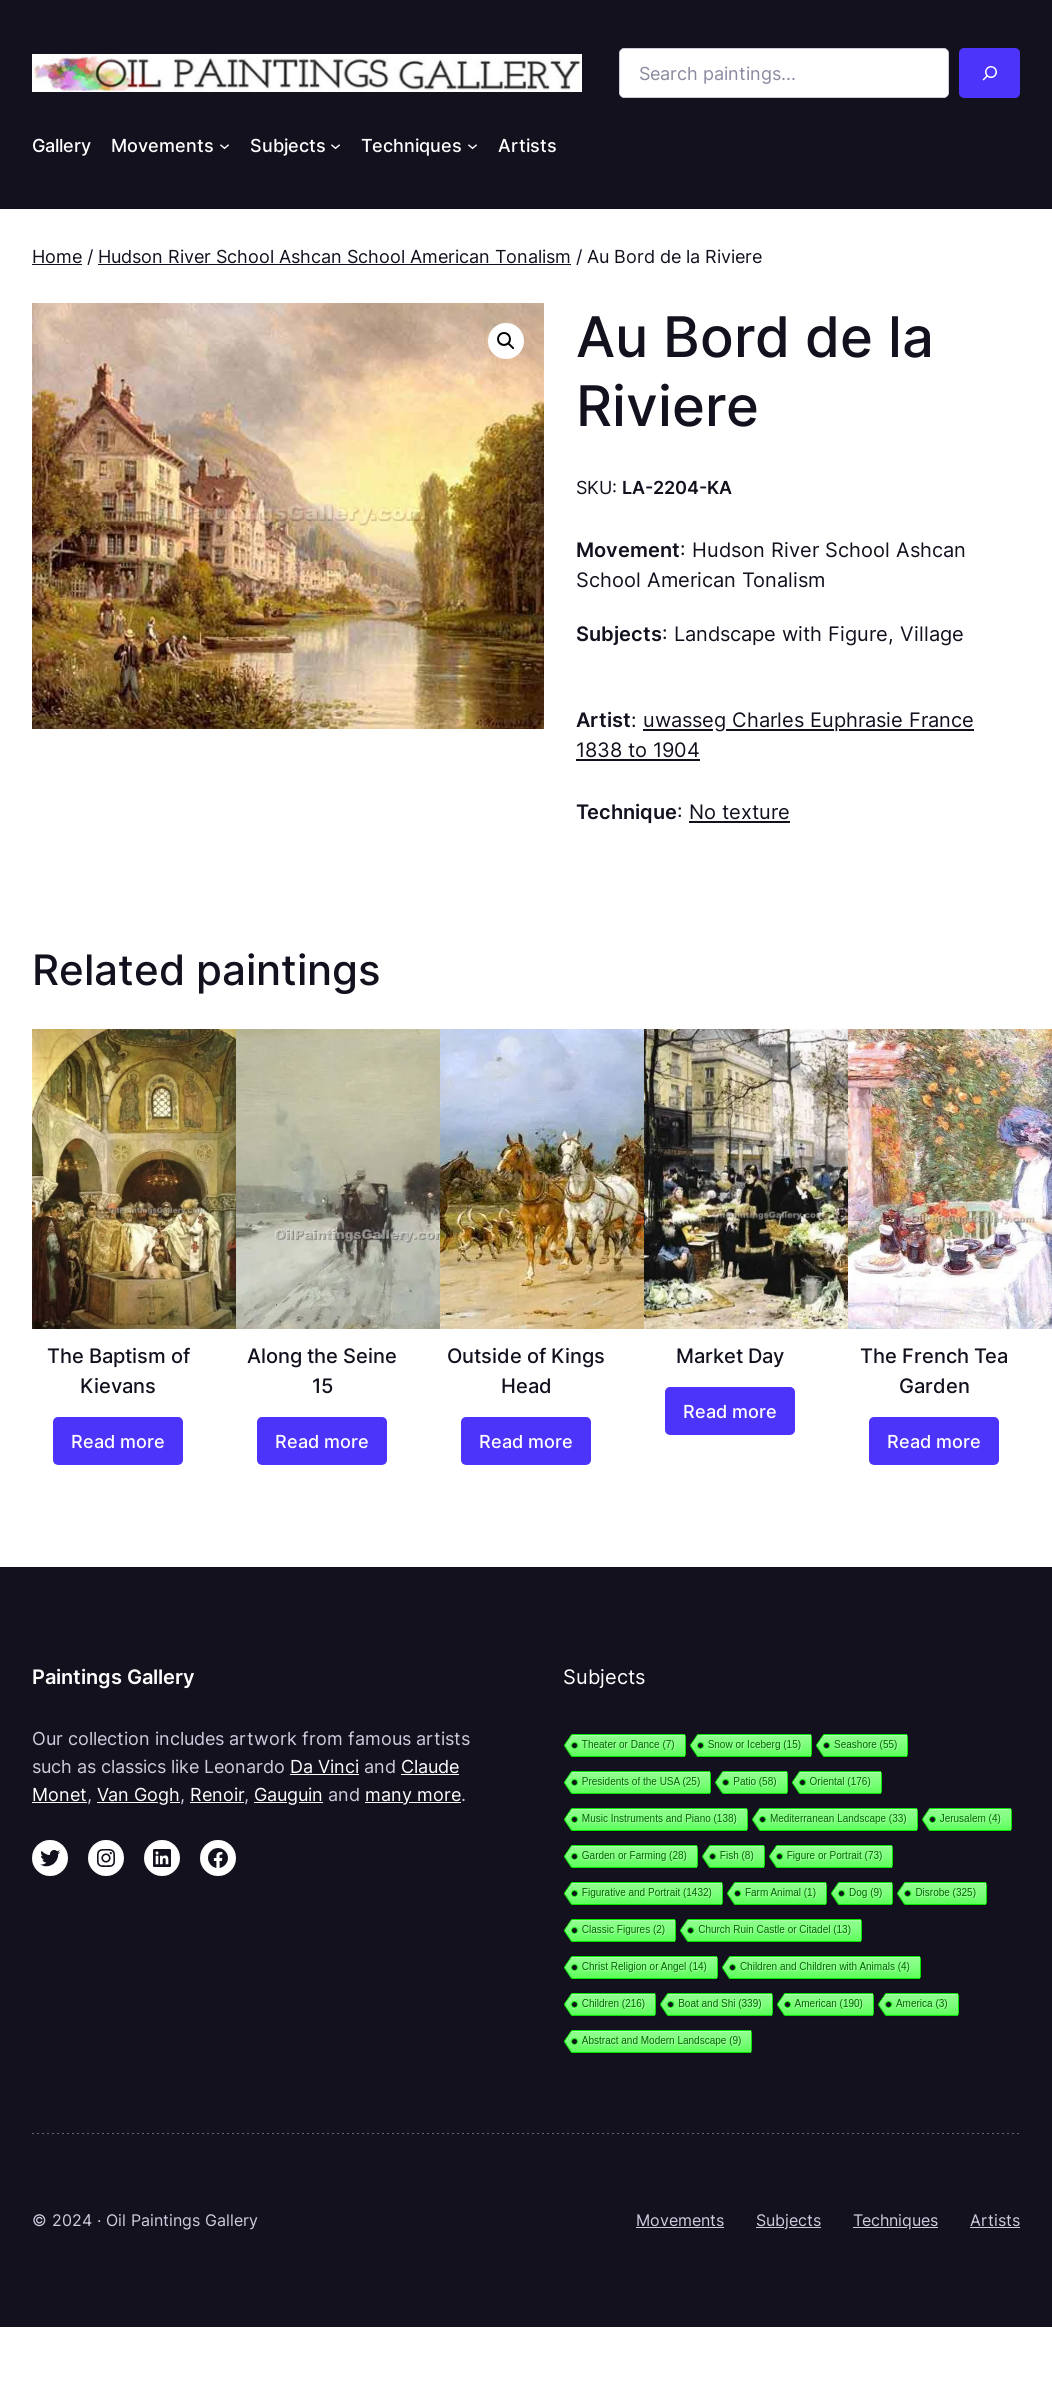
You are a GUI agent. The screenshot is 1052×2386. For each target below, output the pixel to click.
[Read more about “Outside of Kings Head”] (526, 1441)
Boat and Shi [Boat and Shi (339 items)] (719, 2003)
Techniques (895, 2220)
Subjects (788, 2220)
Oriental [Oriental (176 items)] (840, 1781)
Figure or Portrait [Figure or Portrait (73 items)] (835, 1855)
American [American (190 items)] (829, 2003)
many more (413, 1794)
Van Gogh (138, 1794)
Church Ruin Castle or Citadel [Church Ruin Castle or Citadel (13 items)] (774, 1929)
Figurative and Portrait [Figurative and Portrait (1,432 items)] (647, 1892)
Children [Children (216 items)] (613, 2003)
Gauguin (288, 1794)
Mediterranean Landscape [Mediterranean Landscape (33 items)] (838, 1818)
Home (57, 256)
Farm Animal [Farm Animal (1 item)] (780, 1892)
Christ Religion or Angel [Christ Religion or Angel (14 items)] (644, 1966)
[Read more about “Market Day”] (730, 1411)
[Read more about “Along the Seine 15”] (322, 1441)
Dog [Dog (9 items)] (865, 1892)
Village (932, 633)
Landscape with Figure (781, 633)
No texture (739, 811)
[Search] (989, 73)
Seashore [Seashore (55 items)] (865, 1744)
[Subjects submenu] (335, 145)
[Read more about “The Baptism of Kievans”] (118, 1441)
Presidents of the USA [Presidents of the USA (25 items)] (641, 1781)
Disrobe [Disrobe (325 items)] (945, 1892)
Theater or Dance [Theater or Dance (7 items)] (628, 1744)
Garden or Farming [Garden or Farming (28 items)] (634, 1855)
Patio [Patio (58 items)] (754, 1781)
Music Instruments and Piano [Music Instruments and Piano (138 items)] (659, 1818)
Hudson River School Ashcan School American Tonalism (334, 256)
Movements (680, 2220)
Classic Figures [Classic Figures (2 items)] (623, 1929)
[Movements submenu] (224, 145)
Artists (995, 2220)
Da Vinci (324, 1766)
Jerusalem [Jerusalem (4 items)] (970, 1818)
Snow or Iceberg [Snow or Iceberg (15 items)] (754, 1744)
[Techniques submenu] (472, 145)
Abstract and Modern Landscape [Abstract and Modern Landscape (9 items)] (662, 2040)
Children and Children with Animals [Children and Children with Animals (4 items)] (825, 1966)
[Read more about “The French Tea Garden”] (934, 1441)
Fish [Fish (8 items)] (737, 1855)
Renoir (217, 1794)
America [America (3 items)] (922, 2003)
